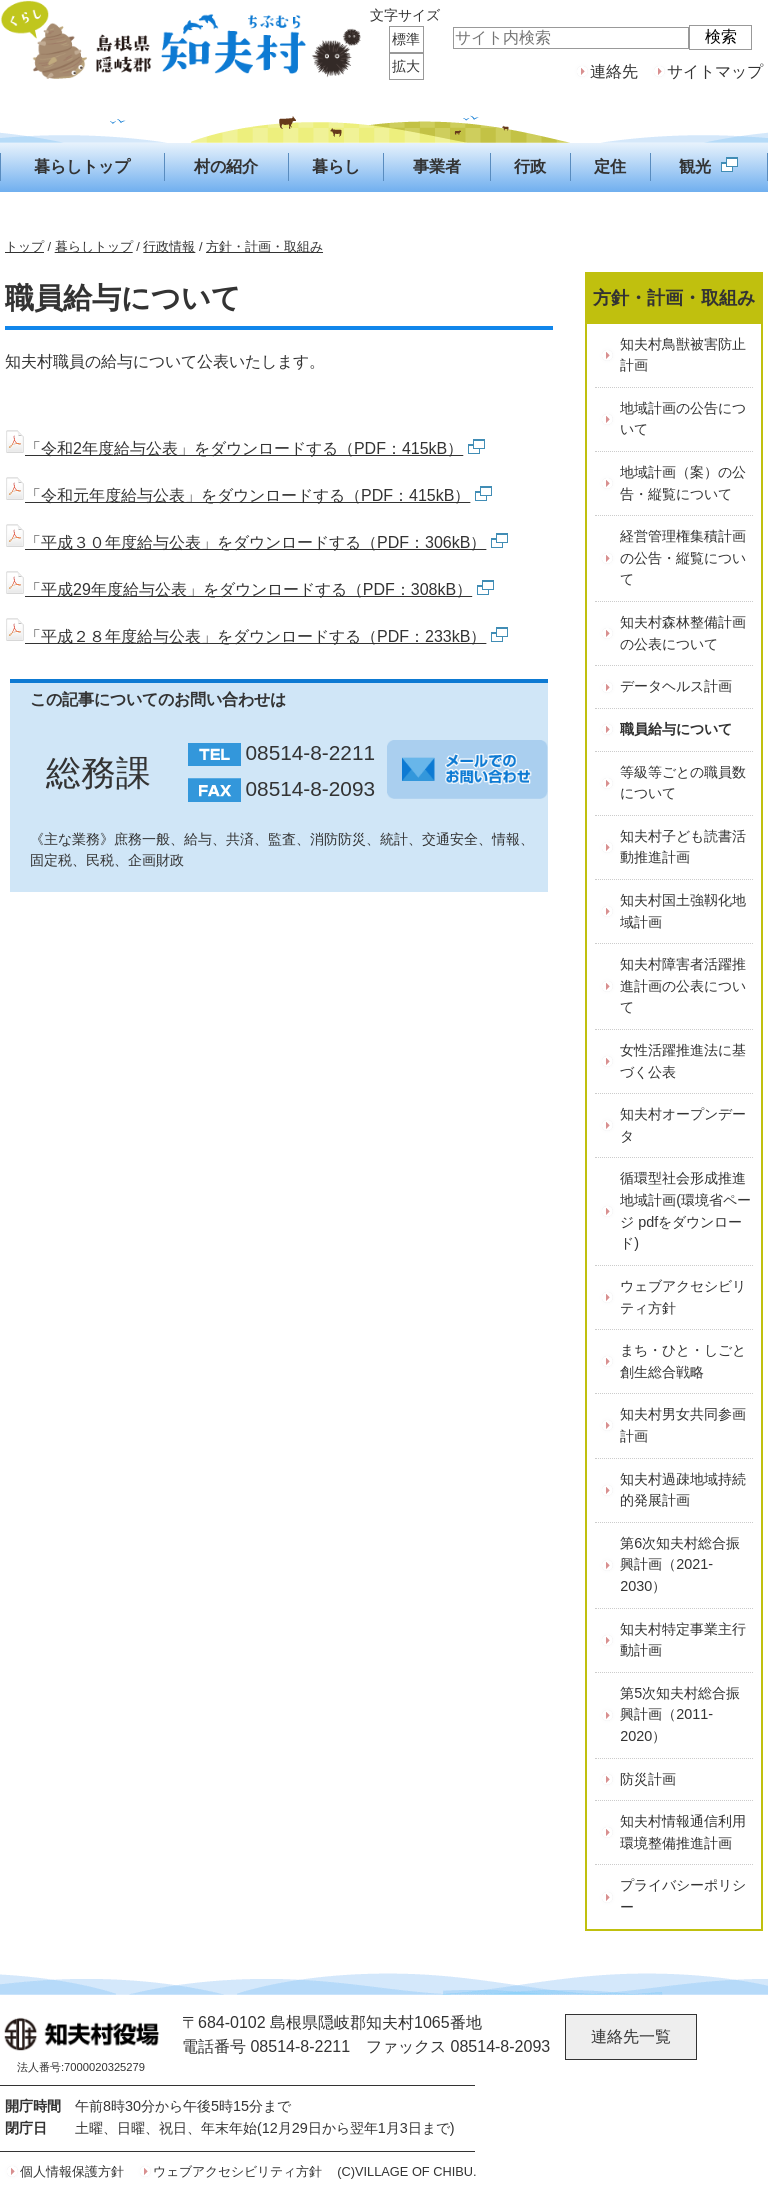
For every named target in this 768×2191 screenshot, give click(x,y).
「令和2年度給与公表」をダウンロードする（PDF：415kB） (245, 448)
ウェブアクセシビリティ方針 (683, 1297)
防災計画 (648, 1779)
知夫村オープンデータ (683, 1125)
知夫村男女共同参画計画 (683, 1425)
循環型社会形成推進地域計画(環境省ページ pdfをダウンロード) (685, 1210)
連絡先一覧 (631, 2036)
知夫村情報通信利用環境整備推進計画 (683, 1832)
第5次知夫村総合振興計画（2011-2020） (680, 1714)
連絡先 (614, 71)
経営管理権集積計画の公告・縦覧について (683, 557)
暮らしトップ (94, 246)
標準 (406, 39)
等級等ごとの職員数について (683, 783)
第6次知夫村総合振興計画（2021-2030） (680, 1564)
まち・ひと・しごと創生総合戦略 (683, 1361)
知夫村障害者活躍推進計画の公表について (683, 985)
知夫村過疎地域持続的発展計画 (683, 1490)
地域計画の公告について (683, 419)
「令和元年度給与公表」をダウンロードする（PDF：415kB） (248, 495)
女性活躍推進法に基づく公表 (683, 1061)
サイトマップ (715, 71)
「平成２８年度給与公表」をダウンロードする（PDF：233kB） (256, 636)
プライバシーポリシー (683, 1896)
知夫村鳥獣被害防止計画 (683, 355)
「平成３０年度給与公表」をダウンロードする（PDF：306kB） (256, 542)
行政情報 (169, 246)
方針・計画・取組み (264, 246)
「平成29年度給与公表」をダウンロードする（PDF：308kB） (249, 589)
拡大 (406, 66)
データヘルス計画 (676, 686)
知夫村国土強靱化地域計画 (683, 911)
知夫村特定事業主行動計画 (683, 1640)
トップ (24, 246)
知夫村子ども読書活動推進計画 (683, 847)
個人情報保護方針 (72, 2171)
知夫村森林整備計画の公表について (683, 633)
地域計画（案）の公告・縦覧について (683, 483)
